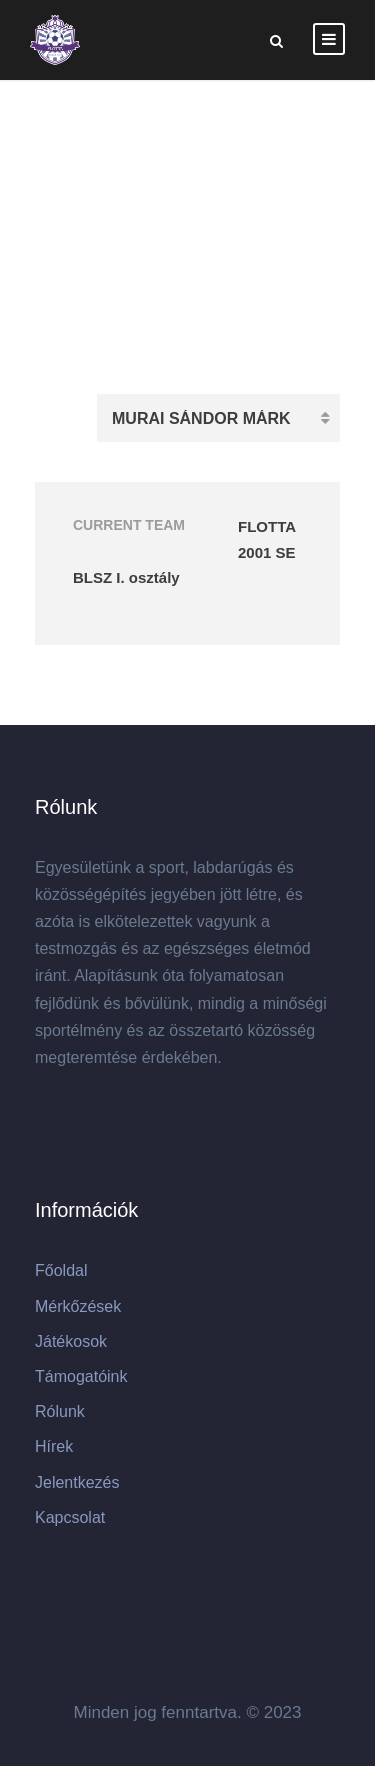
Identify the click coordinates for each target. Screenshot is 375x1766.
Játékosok (71, 1341)
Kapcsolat (70, 1517)
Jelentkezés (77, 1482)
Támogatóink (81, 1376)
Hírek (54, 1446)
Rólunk (60, 1411)
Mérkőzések (78, 1306)
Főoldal (61, 1270)
